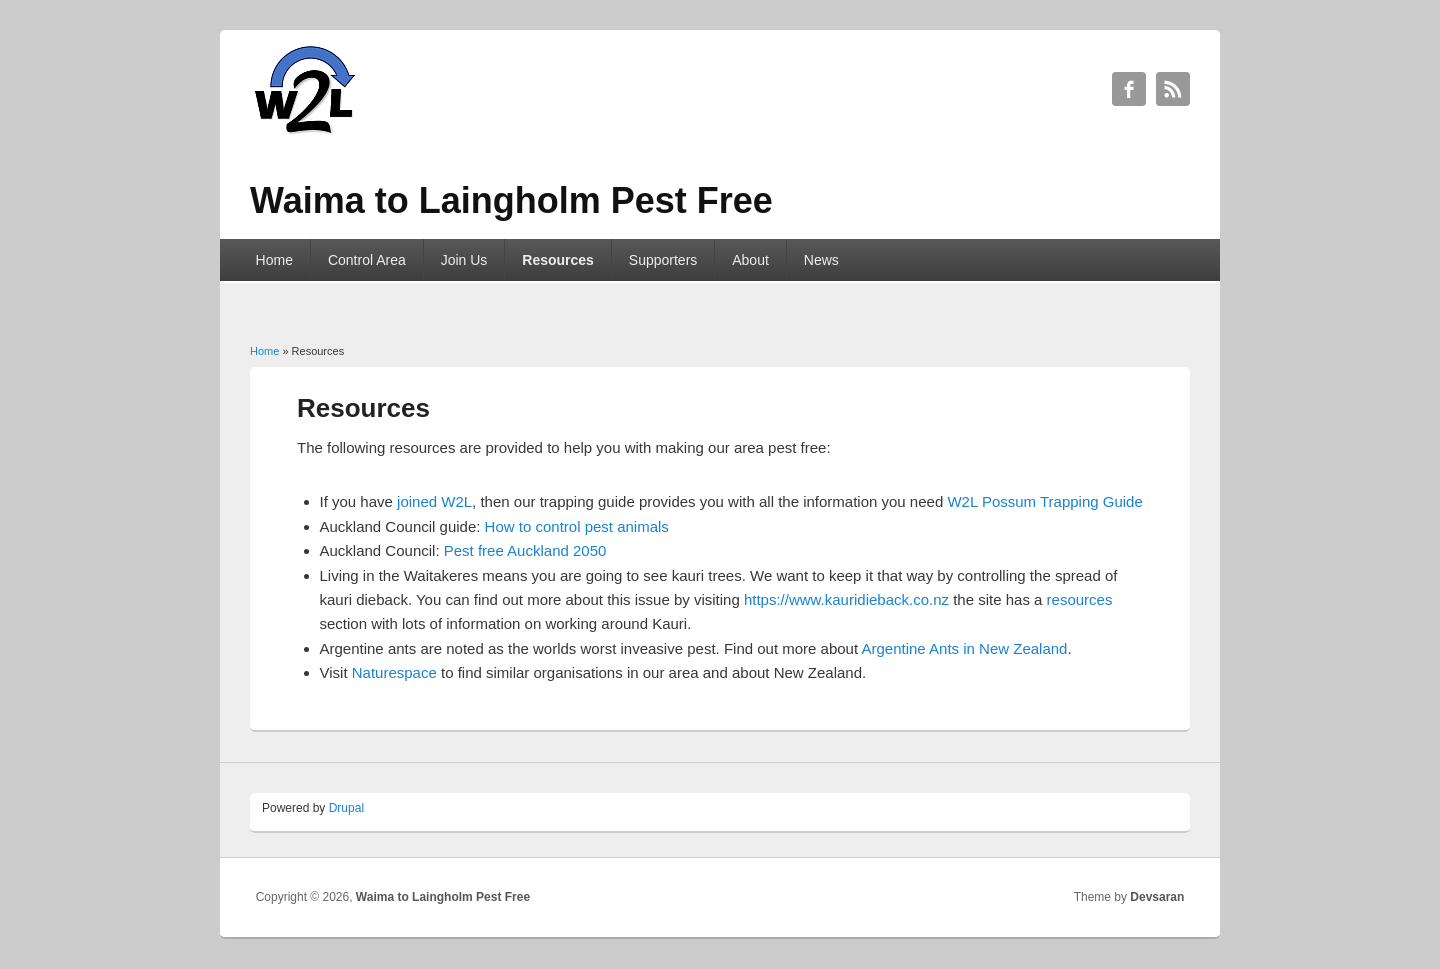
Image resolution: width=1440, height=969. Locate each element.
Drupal (346, 808)
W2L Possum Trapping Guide (1044, 501)
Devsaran (1157, 897)
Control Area (367, 260)
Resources (558, 260)
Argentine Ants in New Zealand (964, 648)
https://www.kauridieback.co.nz (846, 599)
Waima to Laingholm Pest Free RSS (1173, 89)
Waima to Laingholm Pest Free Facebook (1129, 89)
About (750, 260)
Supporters (663, 260)
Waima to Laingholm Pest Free (443, 897)
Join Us (464, 260)
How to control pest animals (577, 526)
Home (274, 260)
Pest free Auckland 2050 (525, 550)
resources (1080, 599)
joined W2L (434, 501)
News (821, 260)
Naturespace (394, 672)
